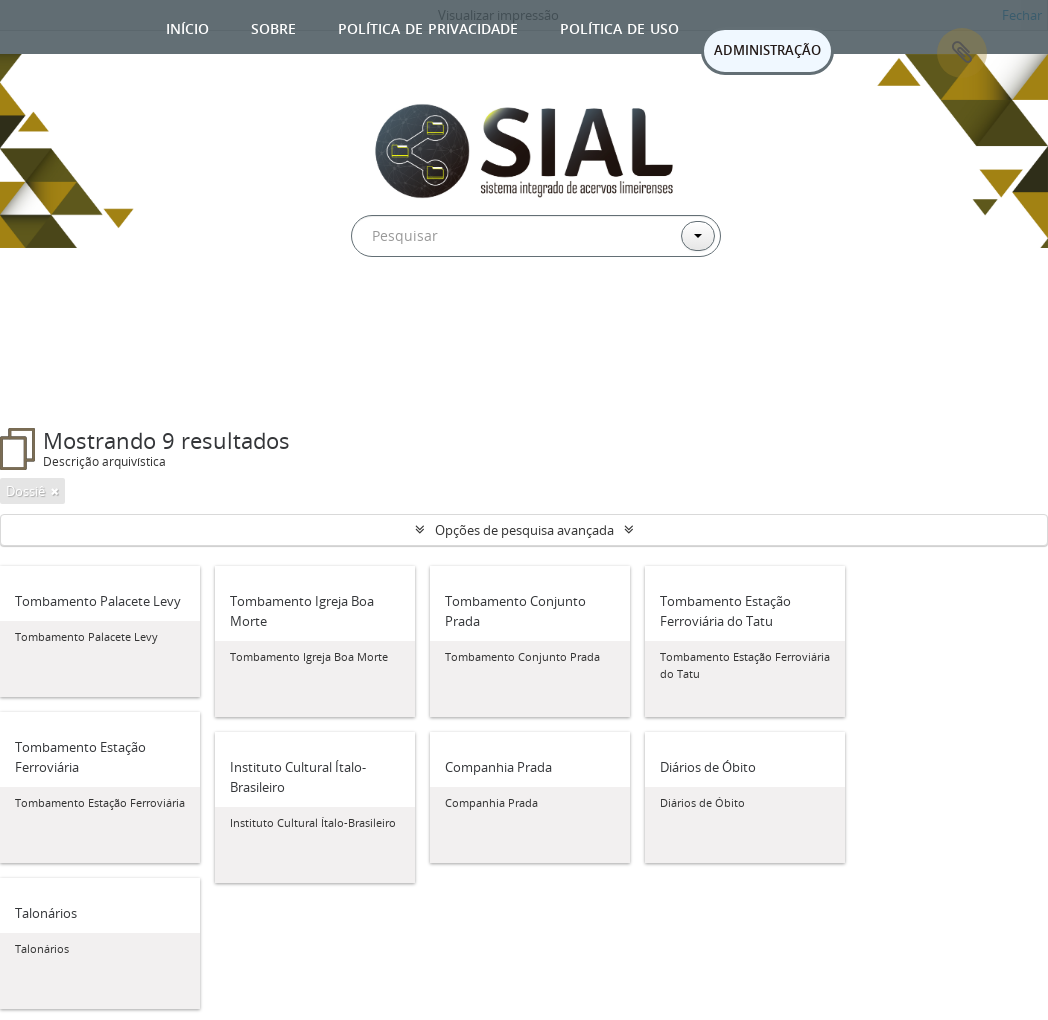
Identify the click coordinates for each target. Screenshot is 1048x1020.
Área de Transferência (962, 53)
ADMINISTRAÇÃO (767, 50)
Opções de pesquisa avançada (524, 530)
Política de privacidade (428, 26)
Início (187, 26)
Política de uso (619, 26)
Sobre (273, 26)
